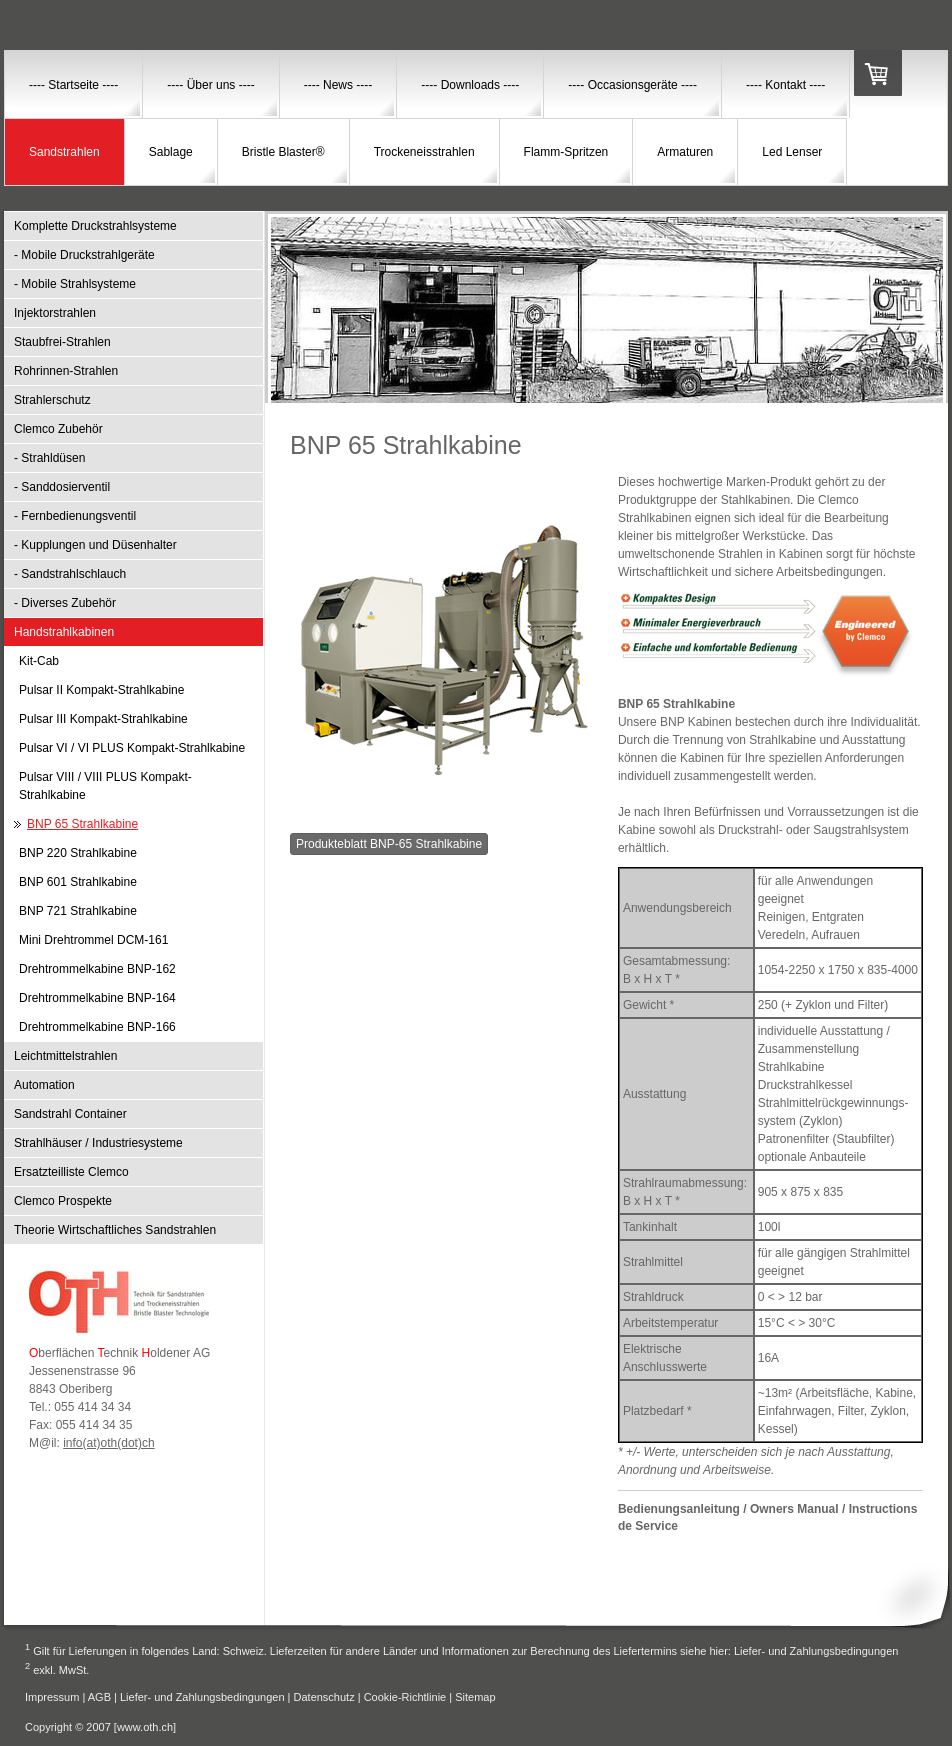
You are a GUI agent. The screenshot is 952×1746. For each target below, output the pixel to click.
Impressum (52, 1697)
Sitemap (475, 1697)
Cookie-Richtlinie (405, 1697)
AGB (99, 1697)
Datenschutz (324, 1697)
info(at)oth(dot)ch (108, 1443)
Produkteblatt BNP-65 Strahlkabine (389, 844)
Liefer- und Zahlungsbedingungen (816, 1650)
